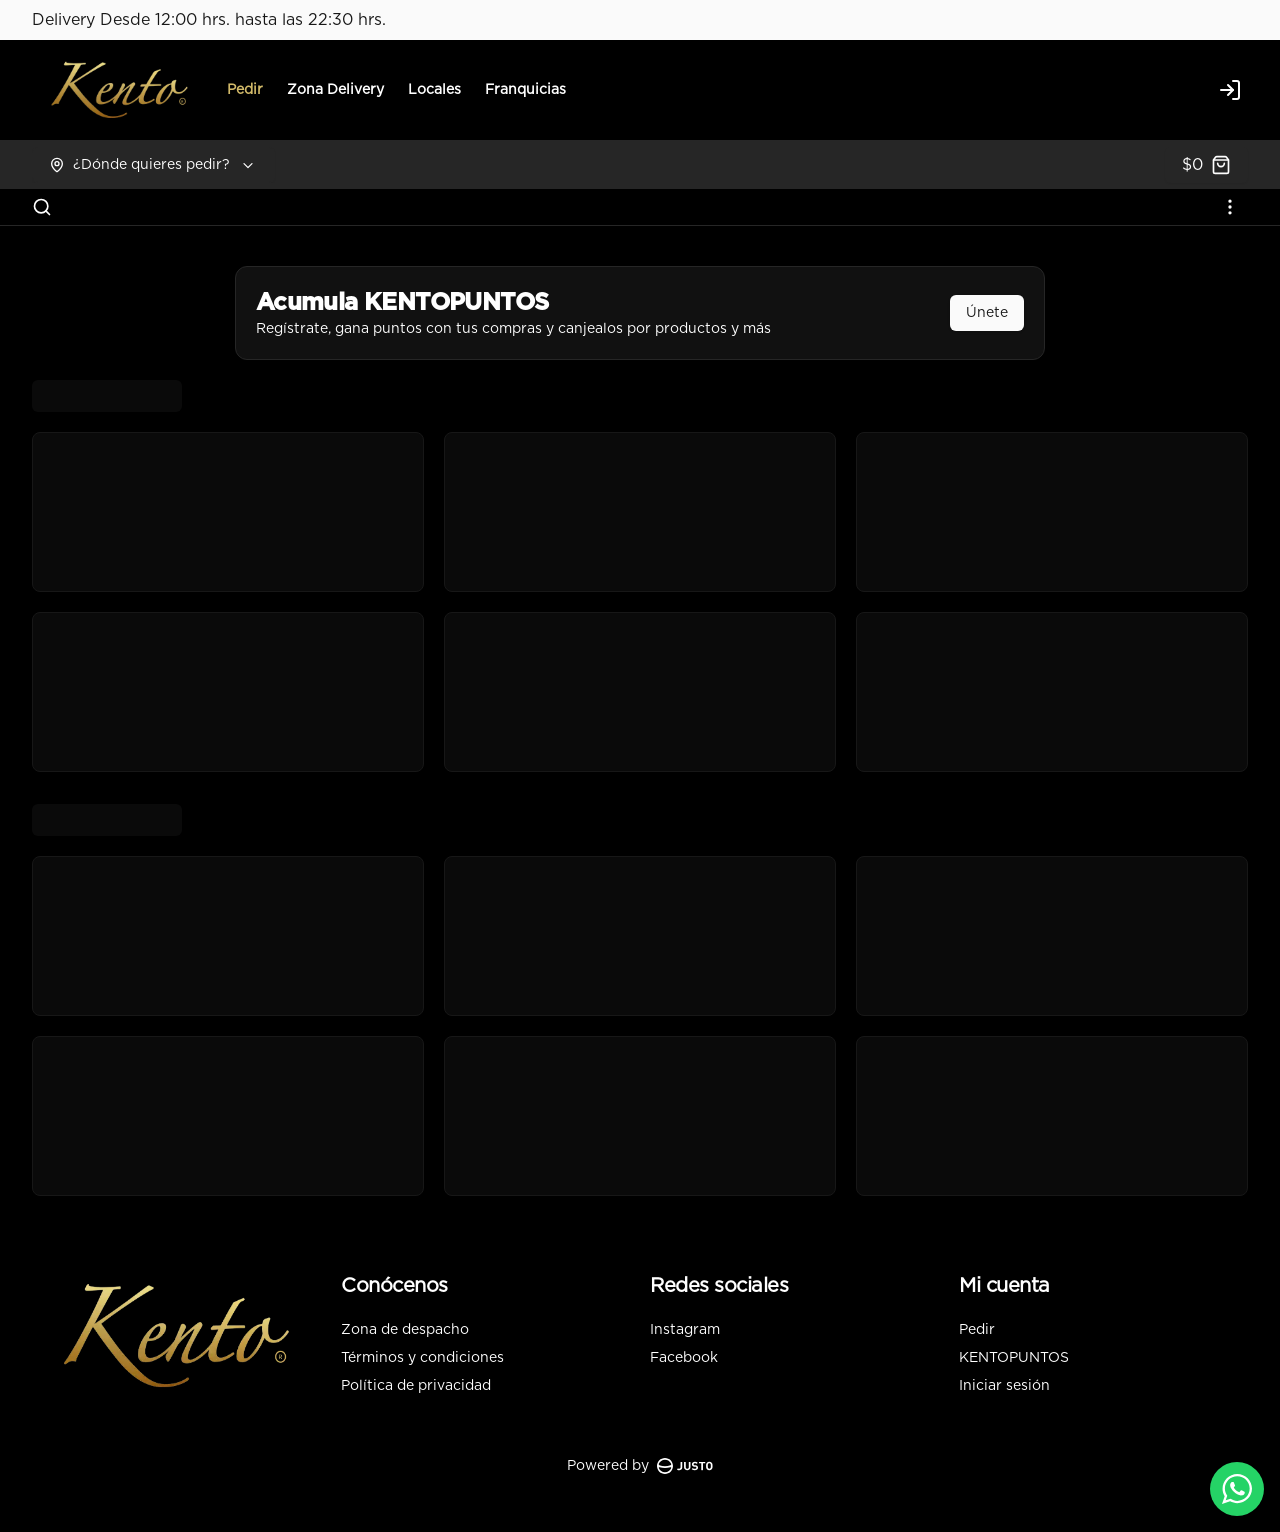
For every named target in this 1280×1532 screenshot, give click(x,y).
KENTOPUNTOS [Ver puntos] (1014, 1358)
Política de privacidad (416, 1386)
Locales (434, 90)
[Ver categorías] (1230, 207)
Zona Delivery (335, 90)
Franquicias (525, 90)
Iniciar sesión (1004, 1386)
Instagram (685, 1330)
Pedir (245, 90)
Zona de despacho (405, 1330)
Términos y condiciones (422, 1358)
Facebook (684, 1358)
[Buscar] (42, 207)
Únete (987, 313)
